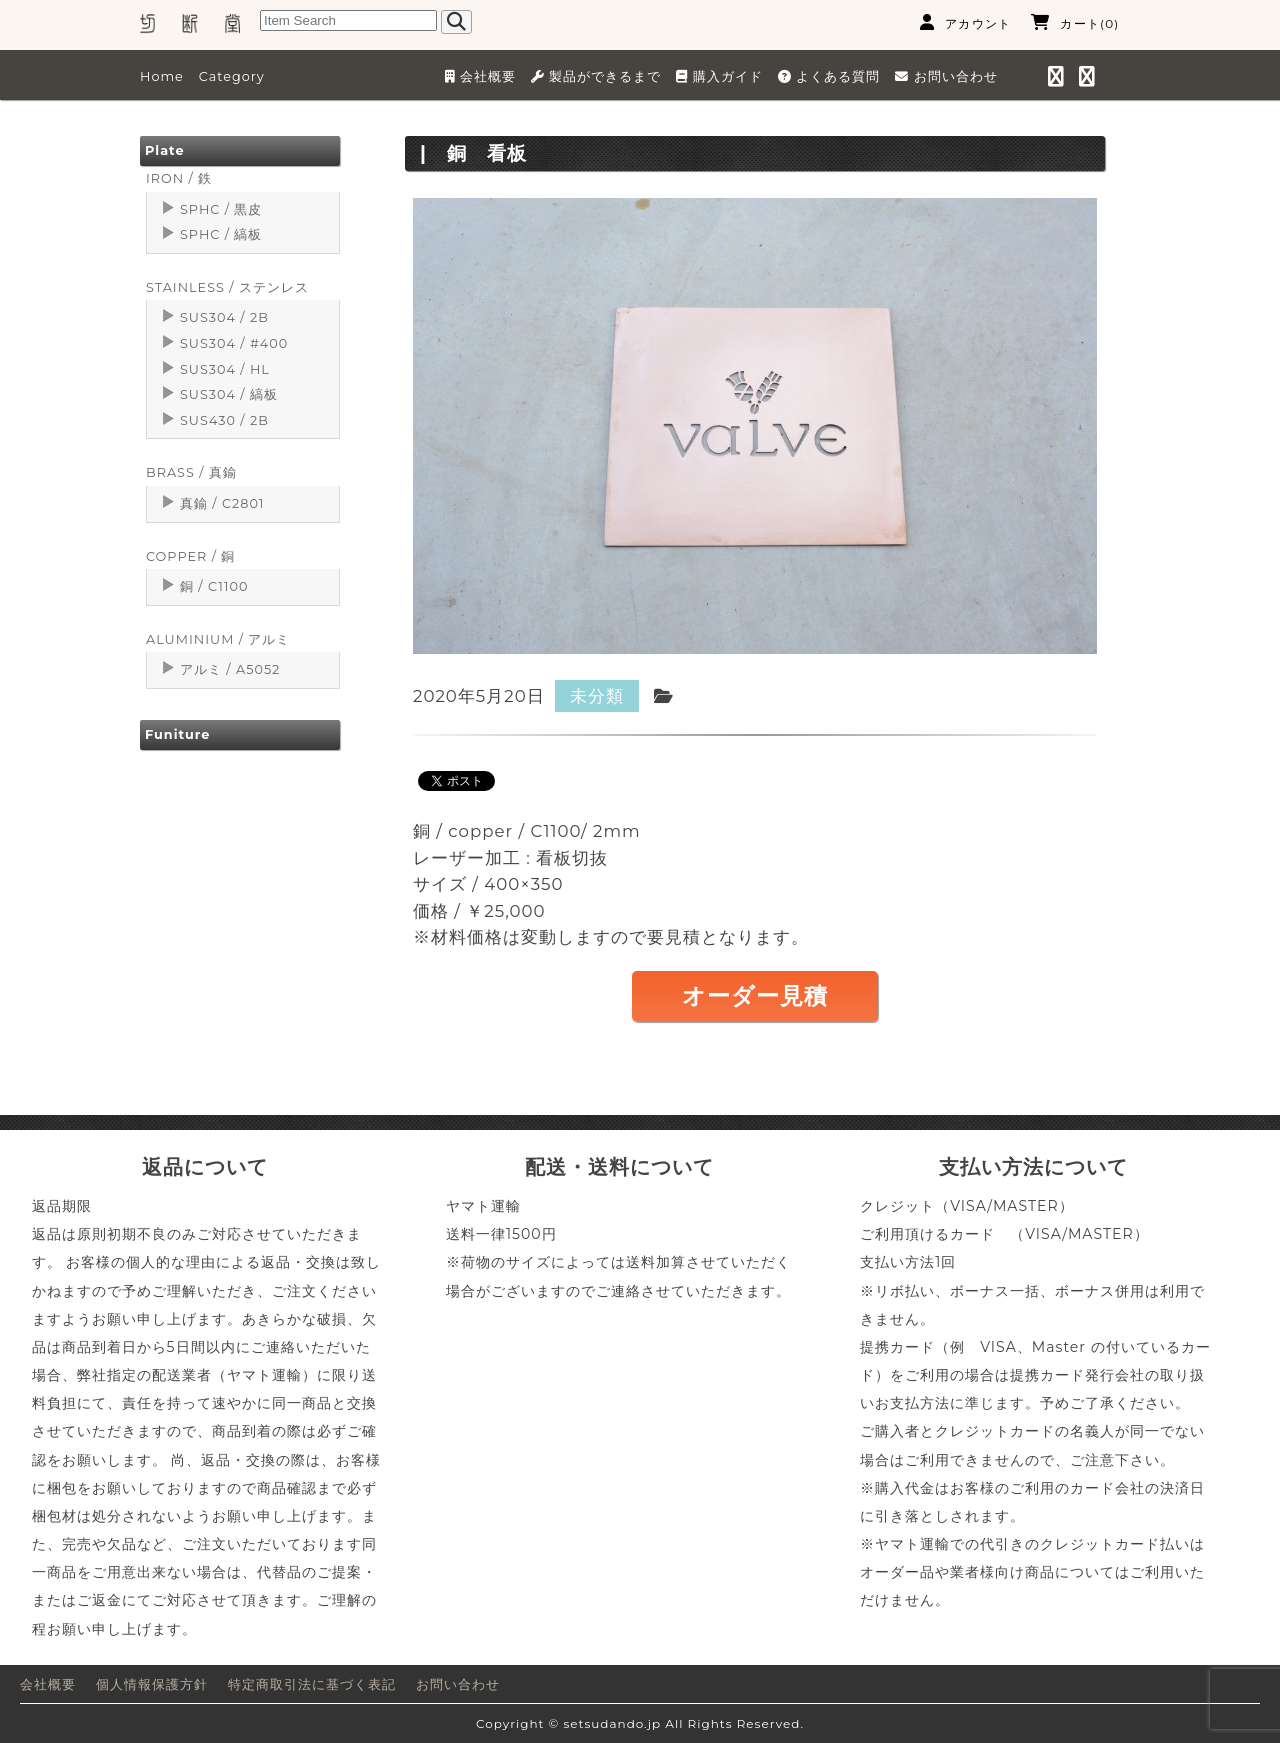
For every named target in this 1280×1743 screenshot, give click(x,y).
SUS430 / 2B (224, 420)
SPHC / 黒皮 (221, 209)
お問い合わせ (458, 1684)
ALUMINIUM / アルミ (218, 639)
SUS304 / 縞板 (229, 394)
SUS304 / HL (225, 369)
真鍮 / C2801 (222, 503)
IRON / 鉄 (179, 178)
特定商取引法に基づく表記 (312, 1684)
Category (232, 76)
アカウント (965, 22)
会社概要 (48, 1684)
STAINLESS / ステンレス (227, 287)
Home (162, 76)
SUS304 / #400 (234, 343)
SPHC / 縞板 (221, 234)
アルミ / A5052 (230, 669)
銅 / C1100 (214, 586)
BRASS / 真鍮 (191, 472)
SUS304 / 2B (224, 317)
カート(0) (1075, 22)
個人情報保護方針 (152, 1684)
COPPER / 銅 (190, 556)
